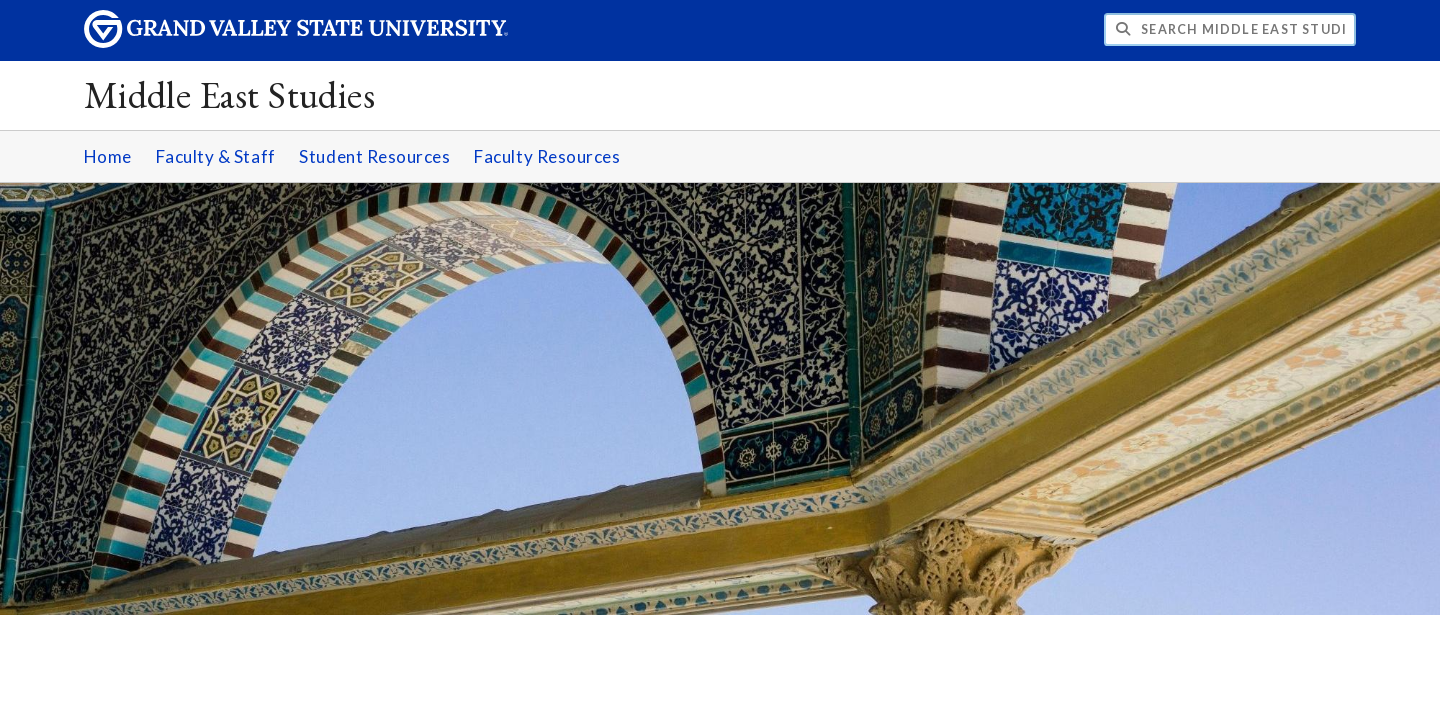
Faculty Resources (547, 156)
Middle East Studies (230, 94)
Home (108, 156)
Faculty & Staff (216, 156)
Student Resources (374, 156)
